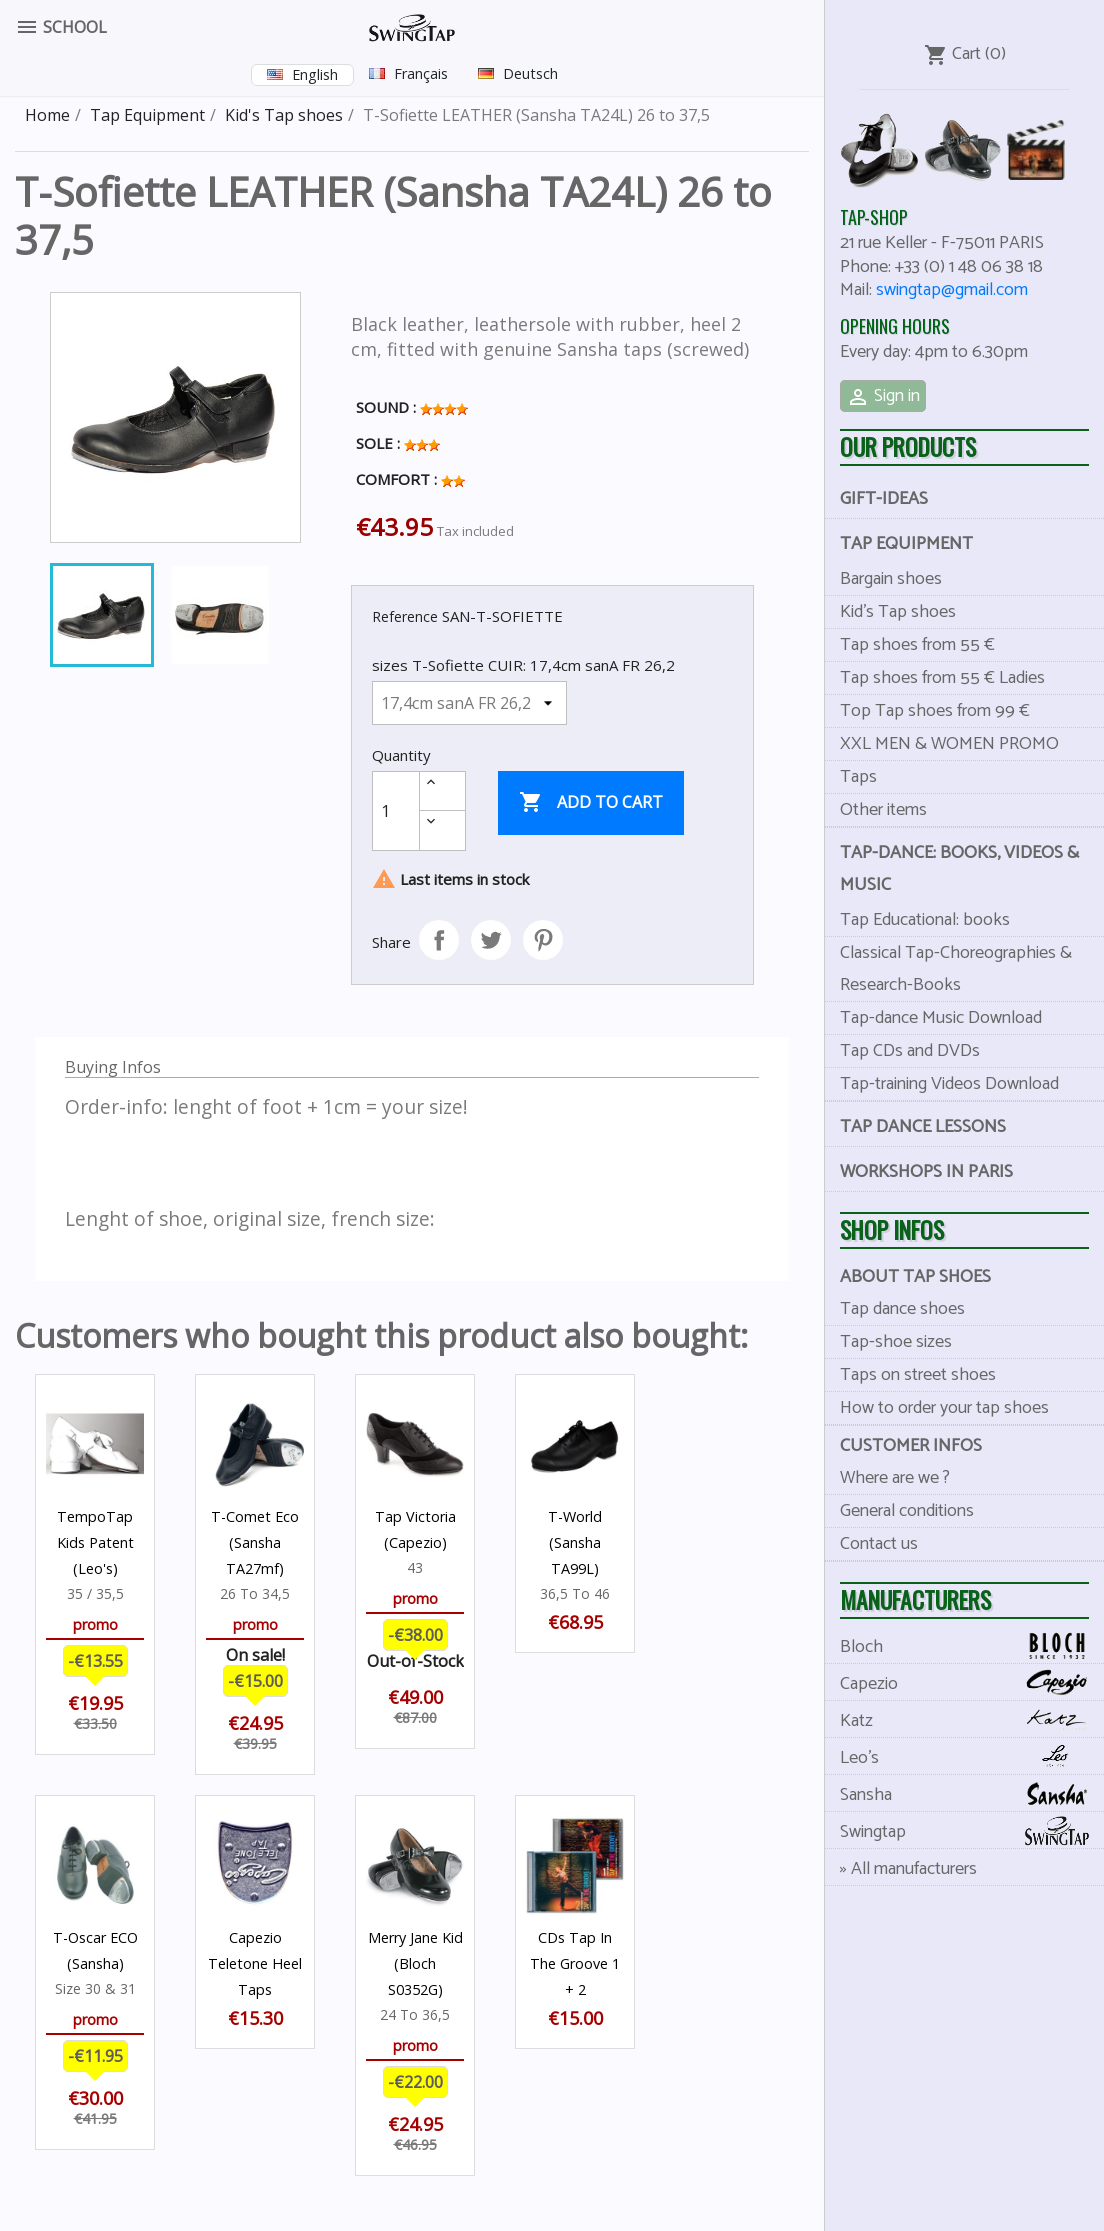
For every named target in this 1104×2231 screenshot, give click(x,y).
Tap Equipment (906, 544)
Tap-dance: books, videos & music (959, 869)
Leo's (972, 1757)
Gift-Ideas (884, 499)
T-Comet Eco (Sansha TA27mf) (255, 1542)
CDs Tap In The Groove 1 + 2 (575, 1963)
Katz (972, 1720)
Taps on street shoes (918, 1375)
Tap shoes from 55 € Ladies (942, 678)
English (315, 74)
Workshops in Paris (926, 1172)
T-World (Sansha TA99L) (575, 1542)
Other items (883, 810)
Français (421, 73)
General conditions (907, 1511)
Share (439, 940)
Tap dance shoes (902, 1309)
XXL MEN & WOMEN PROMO (949, 744)
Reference (405, 616)
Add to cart (591, 803)
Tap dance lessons (923, 1127)
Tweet (491, 940)
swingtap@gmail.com (952, 290)
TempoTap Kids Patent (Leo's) (95, 1542)
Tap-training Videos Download (949, 1084)
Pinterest (543, 940)
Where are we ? (895, 1478)
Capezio (972, 1683)
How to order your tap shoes (944, 1408)
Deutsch (530, 73)
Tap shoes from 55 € (917, 645)
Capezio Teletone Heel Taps (255, 1963)
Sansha (972, 1794)
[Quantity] (396, 811)
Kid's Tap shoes (898, 612)
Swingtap (972, 1831)
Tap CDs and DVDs (910, 1051)
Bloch (972, 1646)
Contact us (879, 1544)
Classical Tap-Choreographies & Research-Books (956, 969)
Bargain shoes (891, 579)
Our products (908, 446)
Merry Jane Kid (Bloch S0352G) (415, 1963)
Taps (858, 777)
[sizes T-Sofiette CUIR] (469, 703)
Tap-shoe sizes (896, 1342)
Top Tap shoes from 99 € (935, 711)
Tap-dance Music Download (941, 1018)
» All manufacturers (908, 1869)
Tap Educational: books (925, 920)
